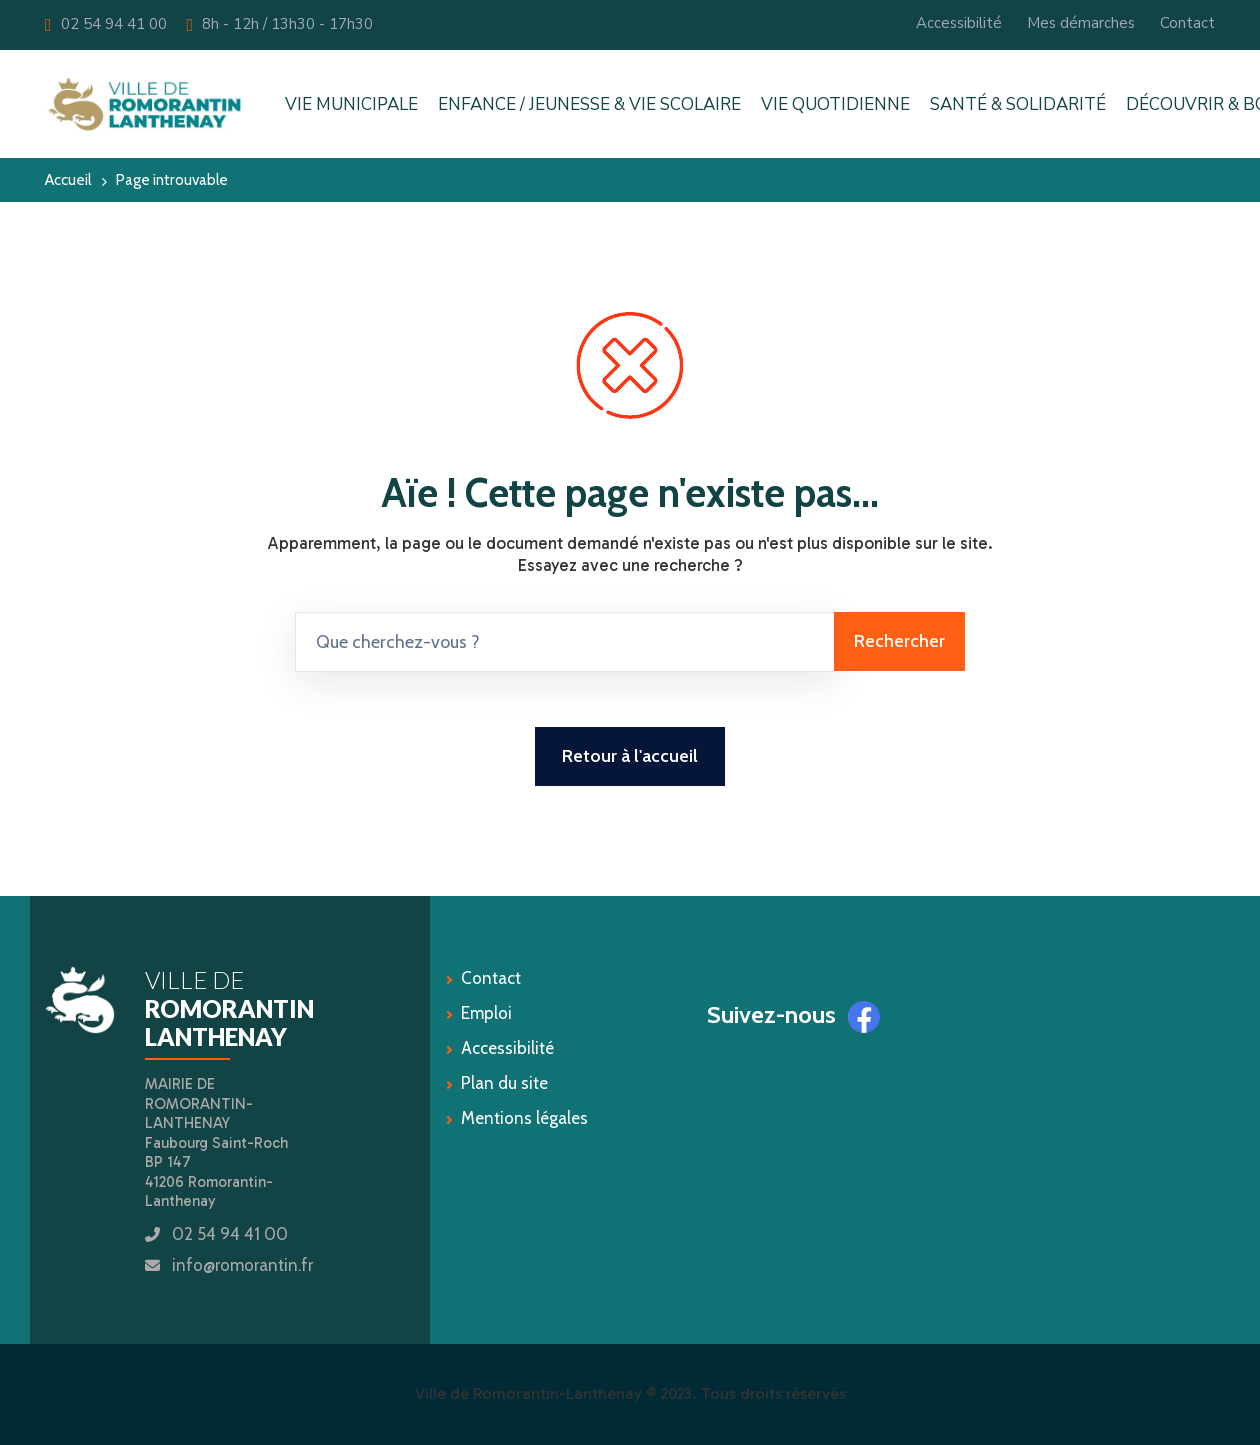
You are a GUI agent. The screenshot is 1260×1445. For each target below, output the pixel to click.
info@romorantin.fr (242, 1265)
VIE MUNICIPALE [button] (351, 104)
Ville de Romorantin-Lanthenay (528, 1393)
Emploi (486, 1013)
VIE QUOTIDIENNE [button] (835, 104)
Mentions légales (524, 1118)
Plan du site (504, 1083)
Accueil (68, 179)
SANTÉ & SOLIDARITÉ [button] (1018, 104)
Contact (1187, 23)
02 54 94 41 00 (106, 24)
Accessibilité (959, 23)
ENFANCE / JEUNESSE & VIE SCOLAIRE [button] (589, 104)
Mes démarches (1081, 23)
